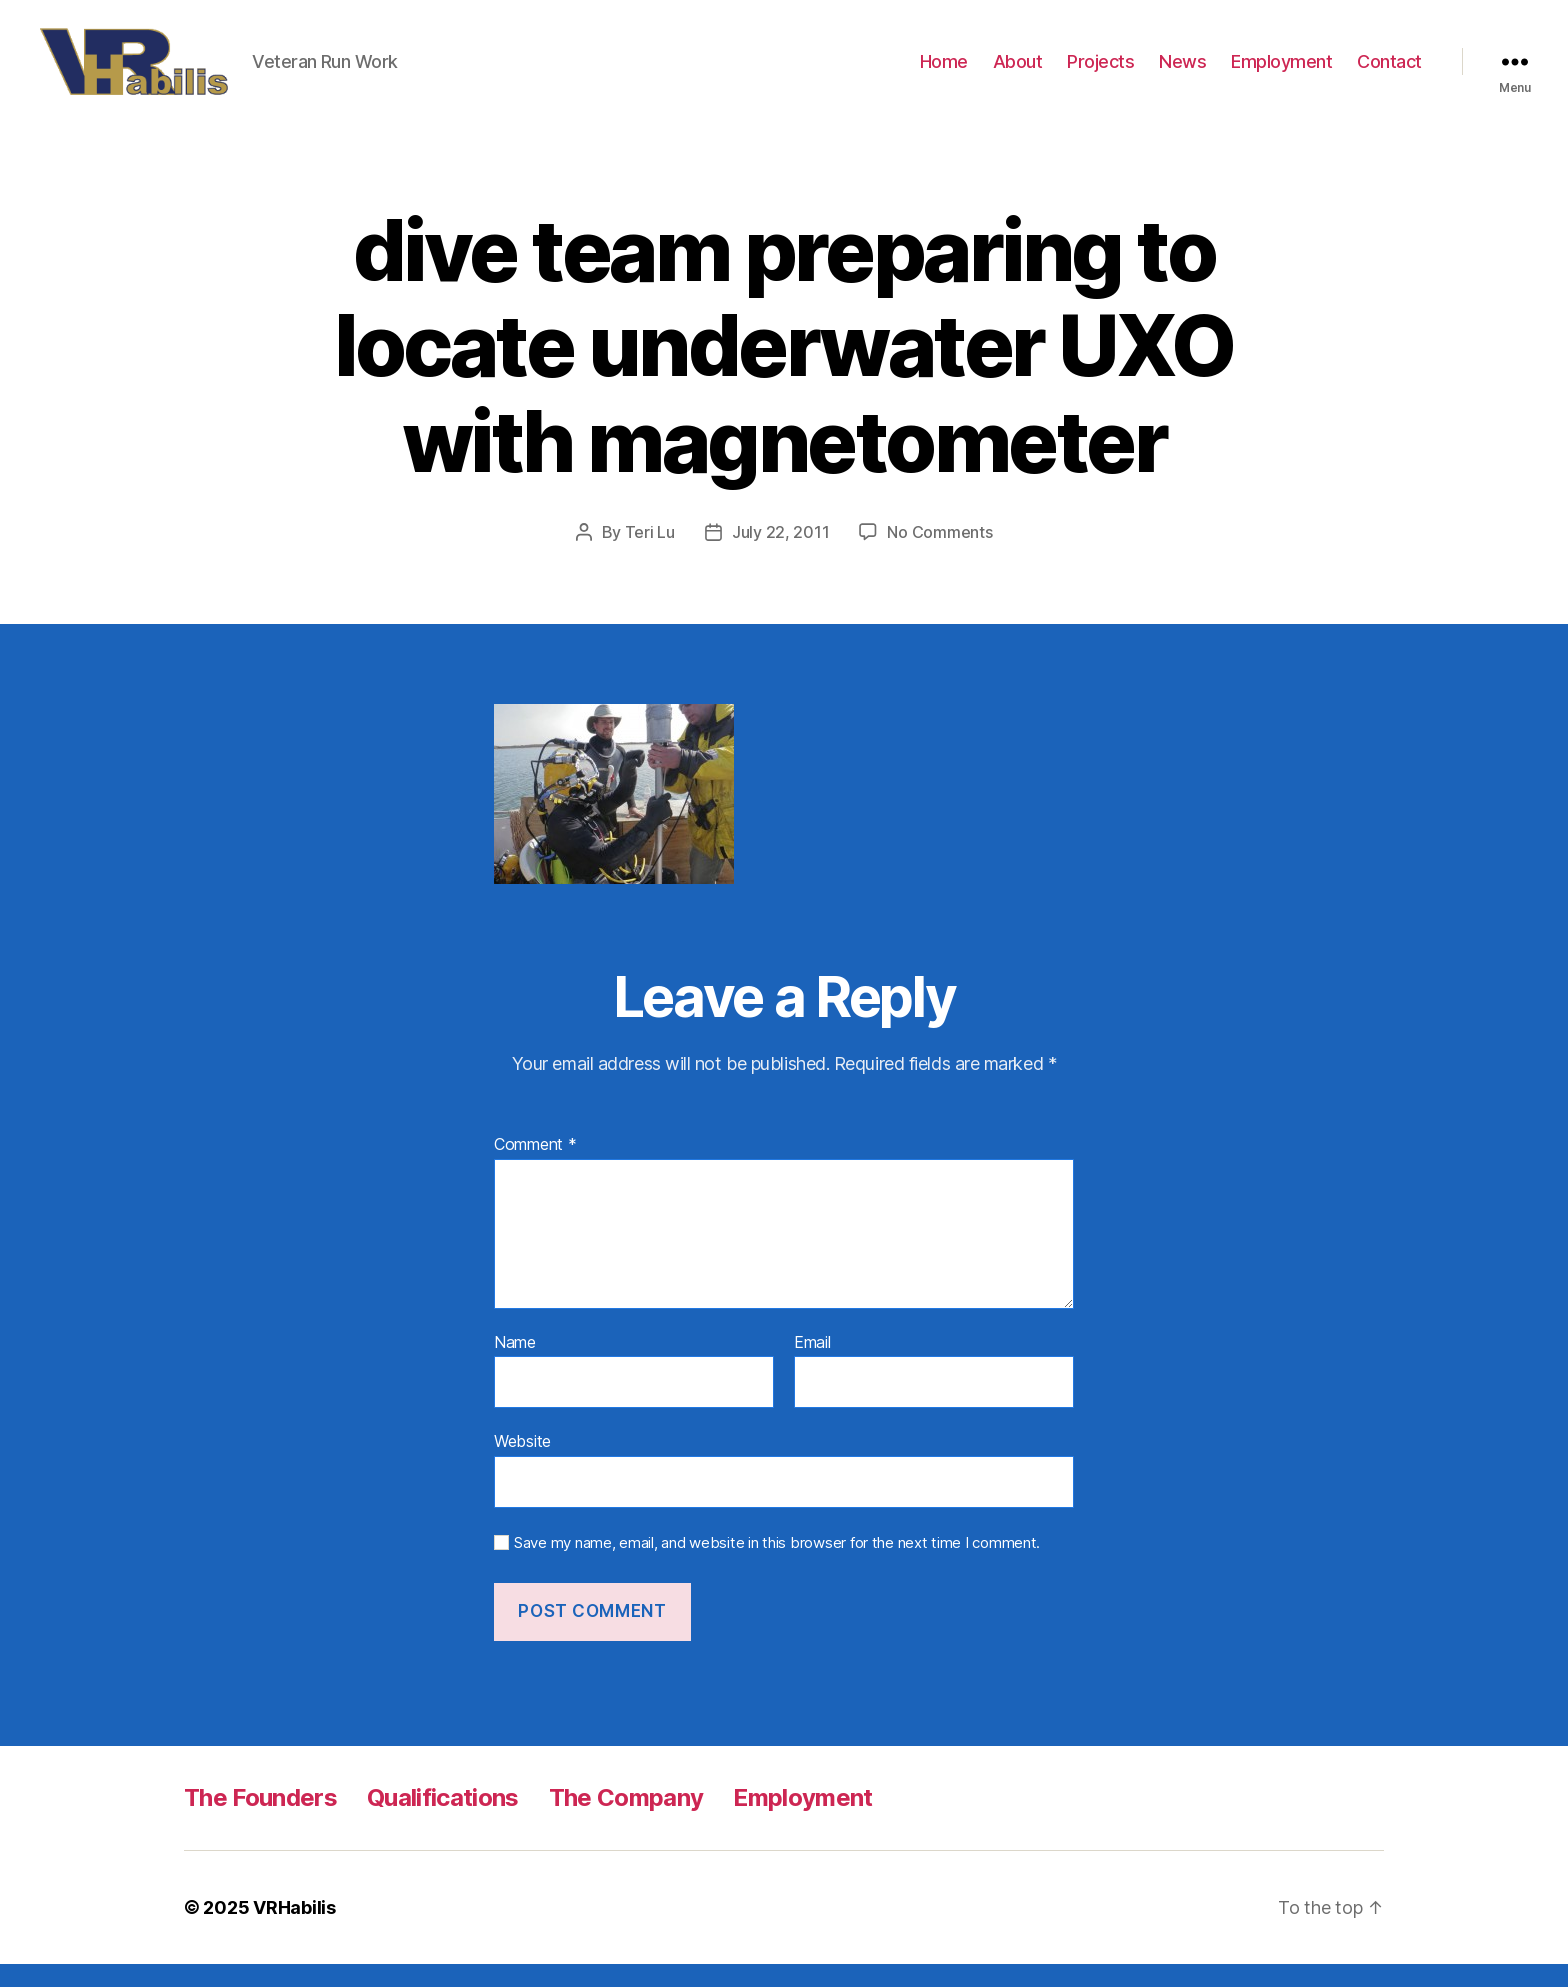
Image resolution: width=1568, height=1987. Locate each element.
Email (812, 1366)
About (1018, 72)
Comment (535, 1168)
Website (522, 1465)
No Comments (939, 555)
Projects (1100, 72)
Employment (1281, 72)
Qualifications (443, 1820)
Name (515, 1366)
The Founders (260, 1820)
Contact (1389, 72)
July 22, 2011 (781, 555)
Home (944, 72)
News (1182, 72)
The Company (626, 1820)
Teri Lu (650, 555)
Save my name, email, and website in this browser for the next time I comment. (777, 1566)
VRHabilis (294, 1930)
